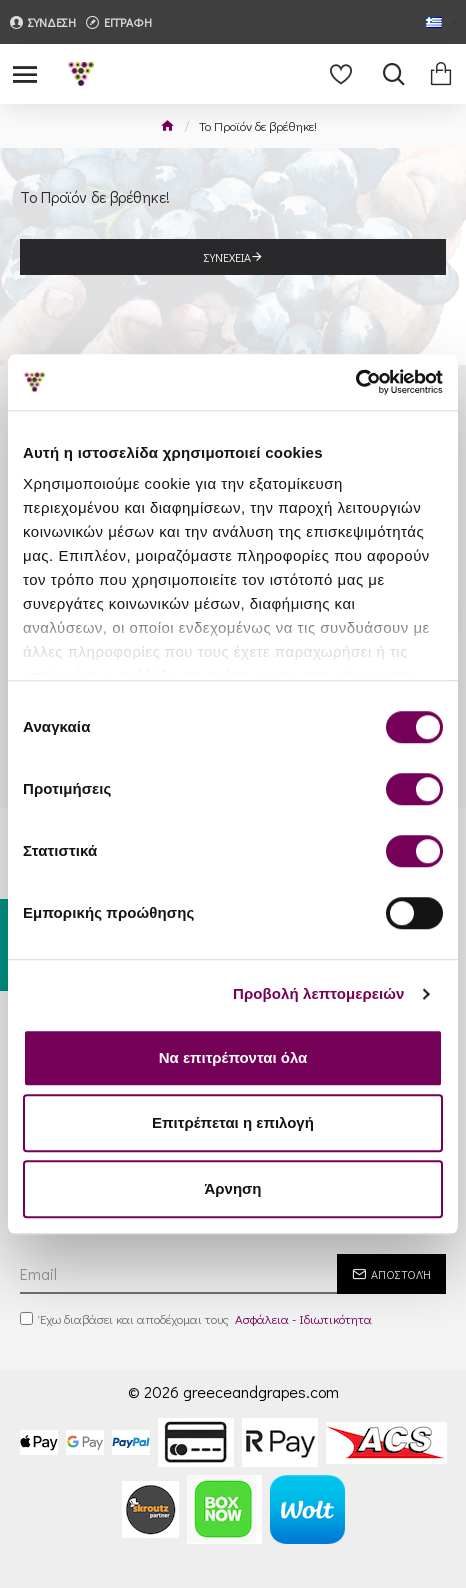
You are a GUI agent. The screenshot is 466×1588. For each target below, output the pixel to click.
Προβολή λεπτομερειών (319, 993)
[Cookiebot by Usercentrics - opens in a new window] (355, 382)
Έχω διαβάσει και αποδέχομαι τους (197, 1319)
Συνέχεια (227, 257)
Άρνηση (232, 1188)
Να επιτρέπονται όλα (233, 1057)
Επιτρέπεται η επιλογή (233, 1122)
